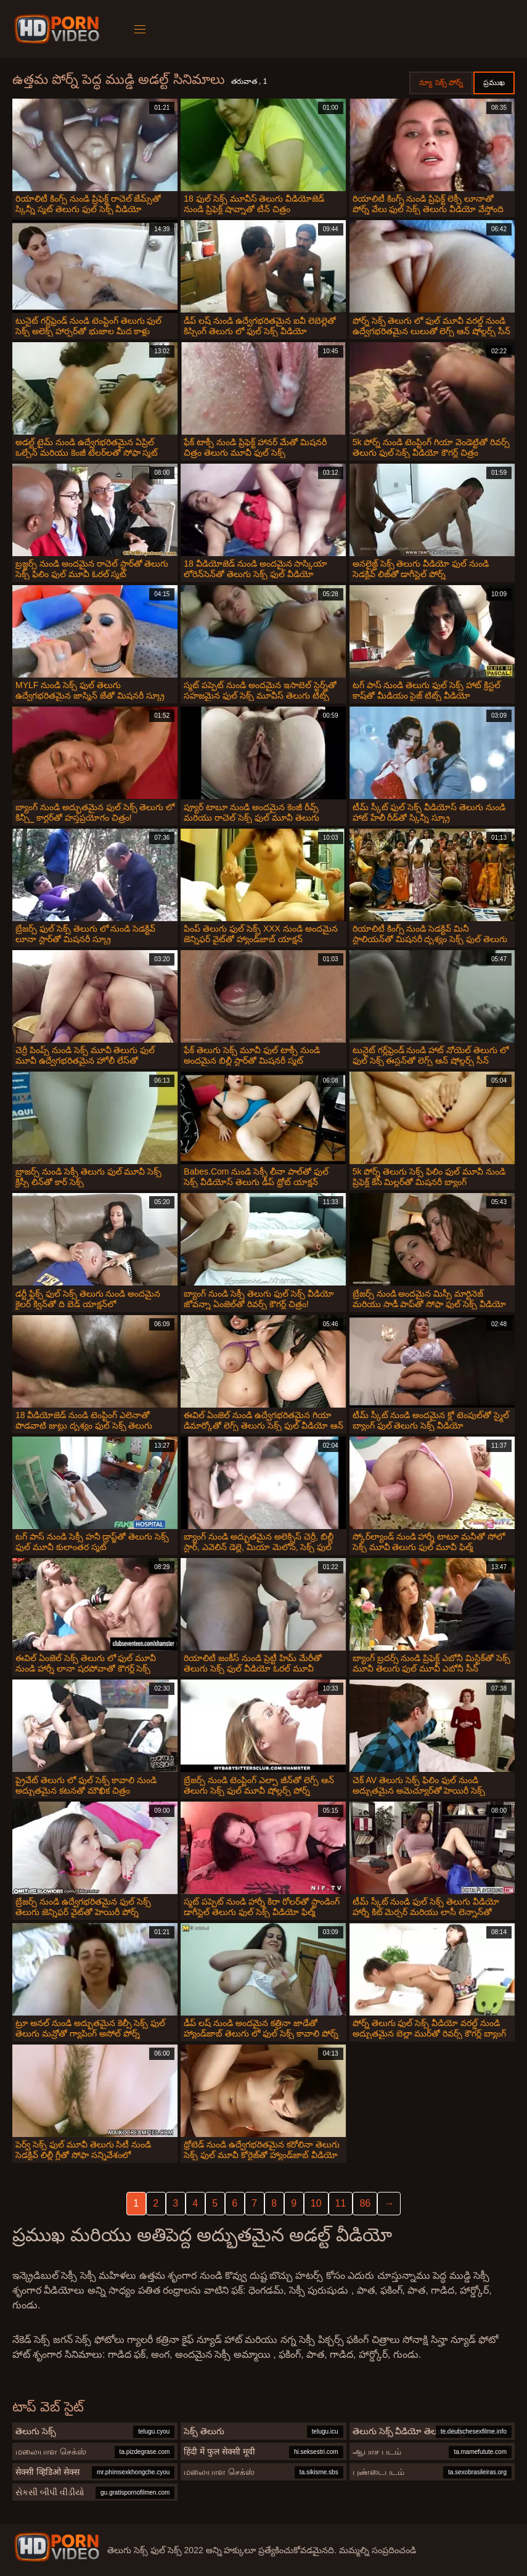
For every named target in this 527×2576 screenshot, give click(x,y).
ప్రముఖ (494, 82)
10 (316, 2203)
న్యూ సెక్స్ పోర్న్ (441, 82)
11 (340, 2203)
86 (364, 2203)
